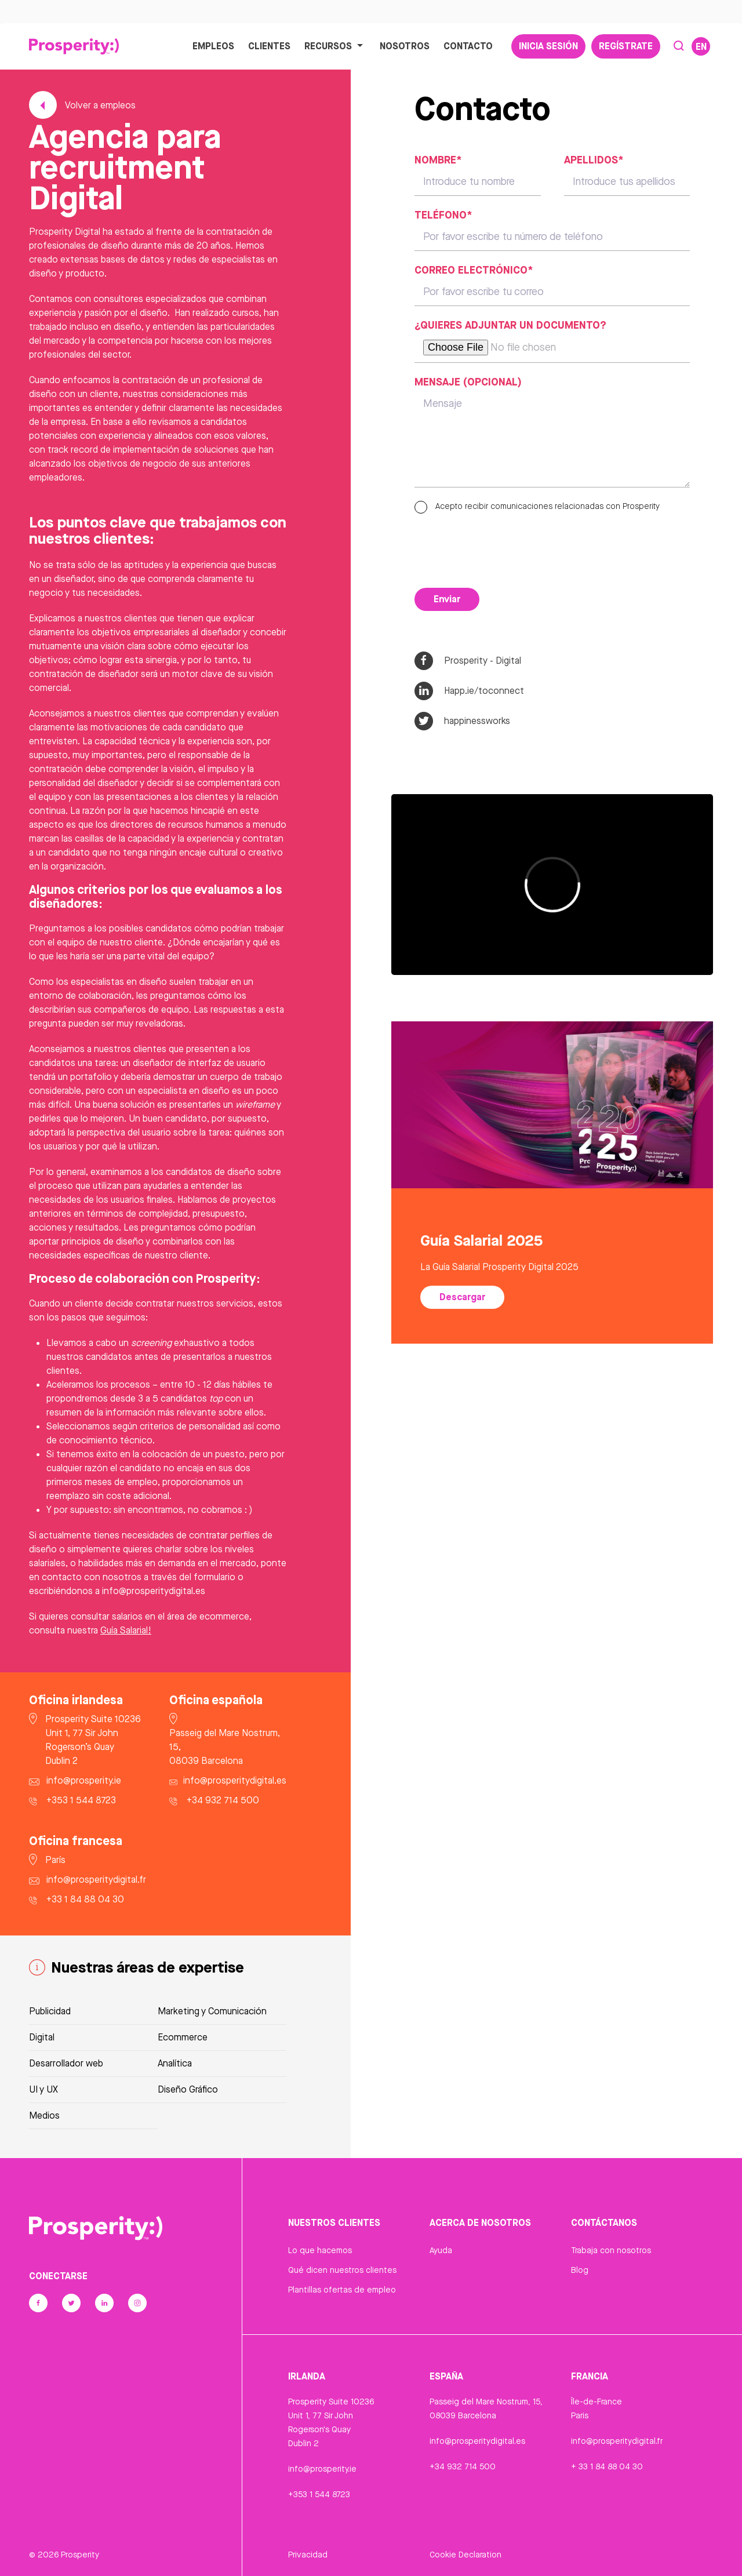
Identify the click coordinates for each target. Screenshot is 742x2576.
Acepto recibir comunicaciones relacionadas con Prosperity (537, 506)
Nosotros (405, 45)
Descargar (462, 1296)
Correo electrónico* (473, 269)
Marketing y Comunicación (212, 2011)
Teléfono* (443, 214)
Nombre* (437, 159)
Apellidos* (593, 159)
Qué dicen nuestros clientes (342, 2270)
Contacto (468, 45)
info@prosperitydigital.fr (617, 2441)
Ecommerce (183, 2037)
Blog (579, 2270)
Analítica (175, 2063)
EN (701, 46)
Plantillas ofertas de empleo (342, 2289)
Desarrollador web (66, 2063)
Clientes (269, 45)
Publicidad (50, 2011)
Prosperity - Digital (467, 661)
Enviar (447, 598)
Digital (41, 2037)
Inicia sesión (548, 45)
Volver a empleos (82, 105)
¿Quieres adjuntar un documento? (510, 325)
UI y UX (43, 2089)
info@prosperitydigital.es (477, 2441)
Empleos (213, 45)
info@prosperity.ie (322, 2469)
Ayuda (441, 2250)
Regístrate (626, 45)
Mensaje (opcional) (468, 381)
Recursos (335, 45)
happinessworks (462, 721)
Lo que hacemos (320, 2250)
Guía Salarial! (125, 1630)
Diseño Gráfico (188, 2089)
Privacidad (308, 2554)
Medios (44, 2115)
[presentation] (502, 547)
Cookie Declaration (465, 2554)
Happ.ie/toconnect (469, 691)
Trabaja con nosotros (611, 2250)
